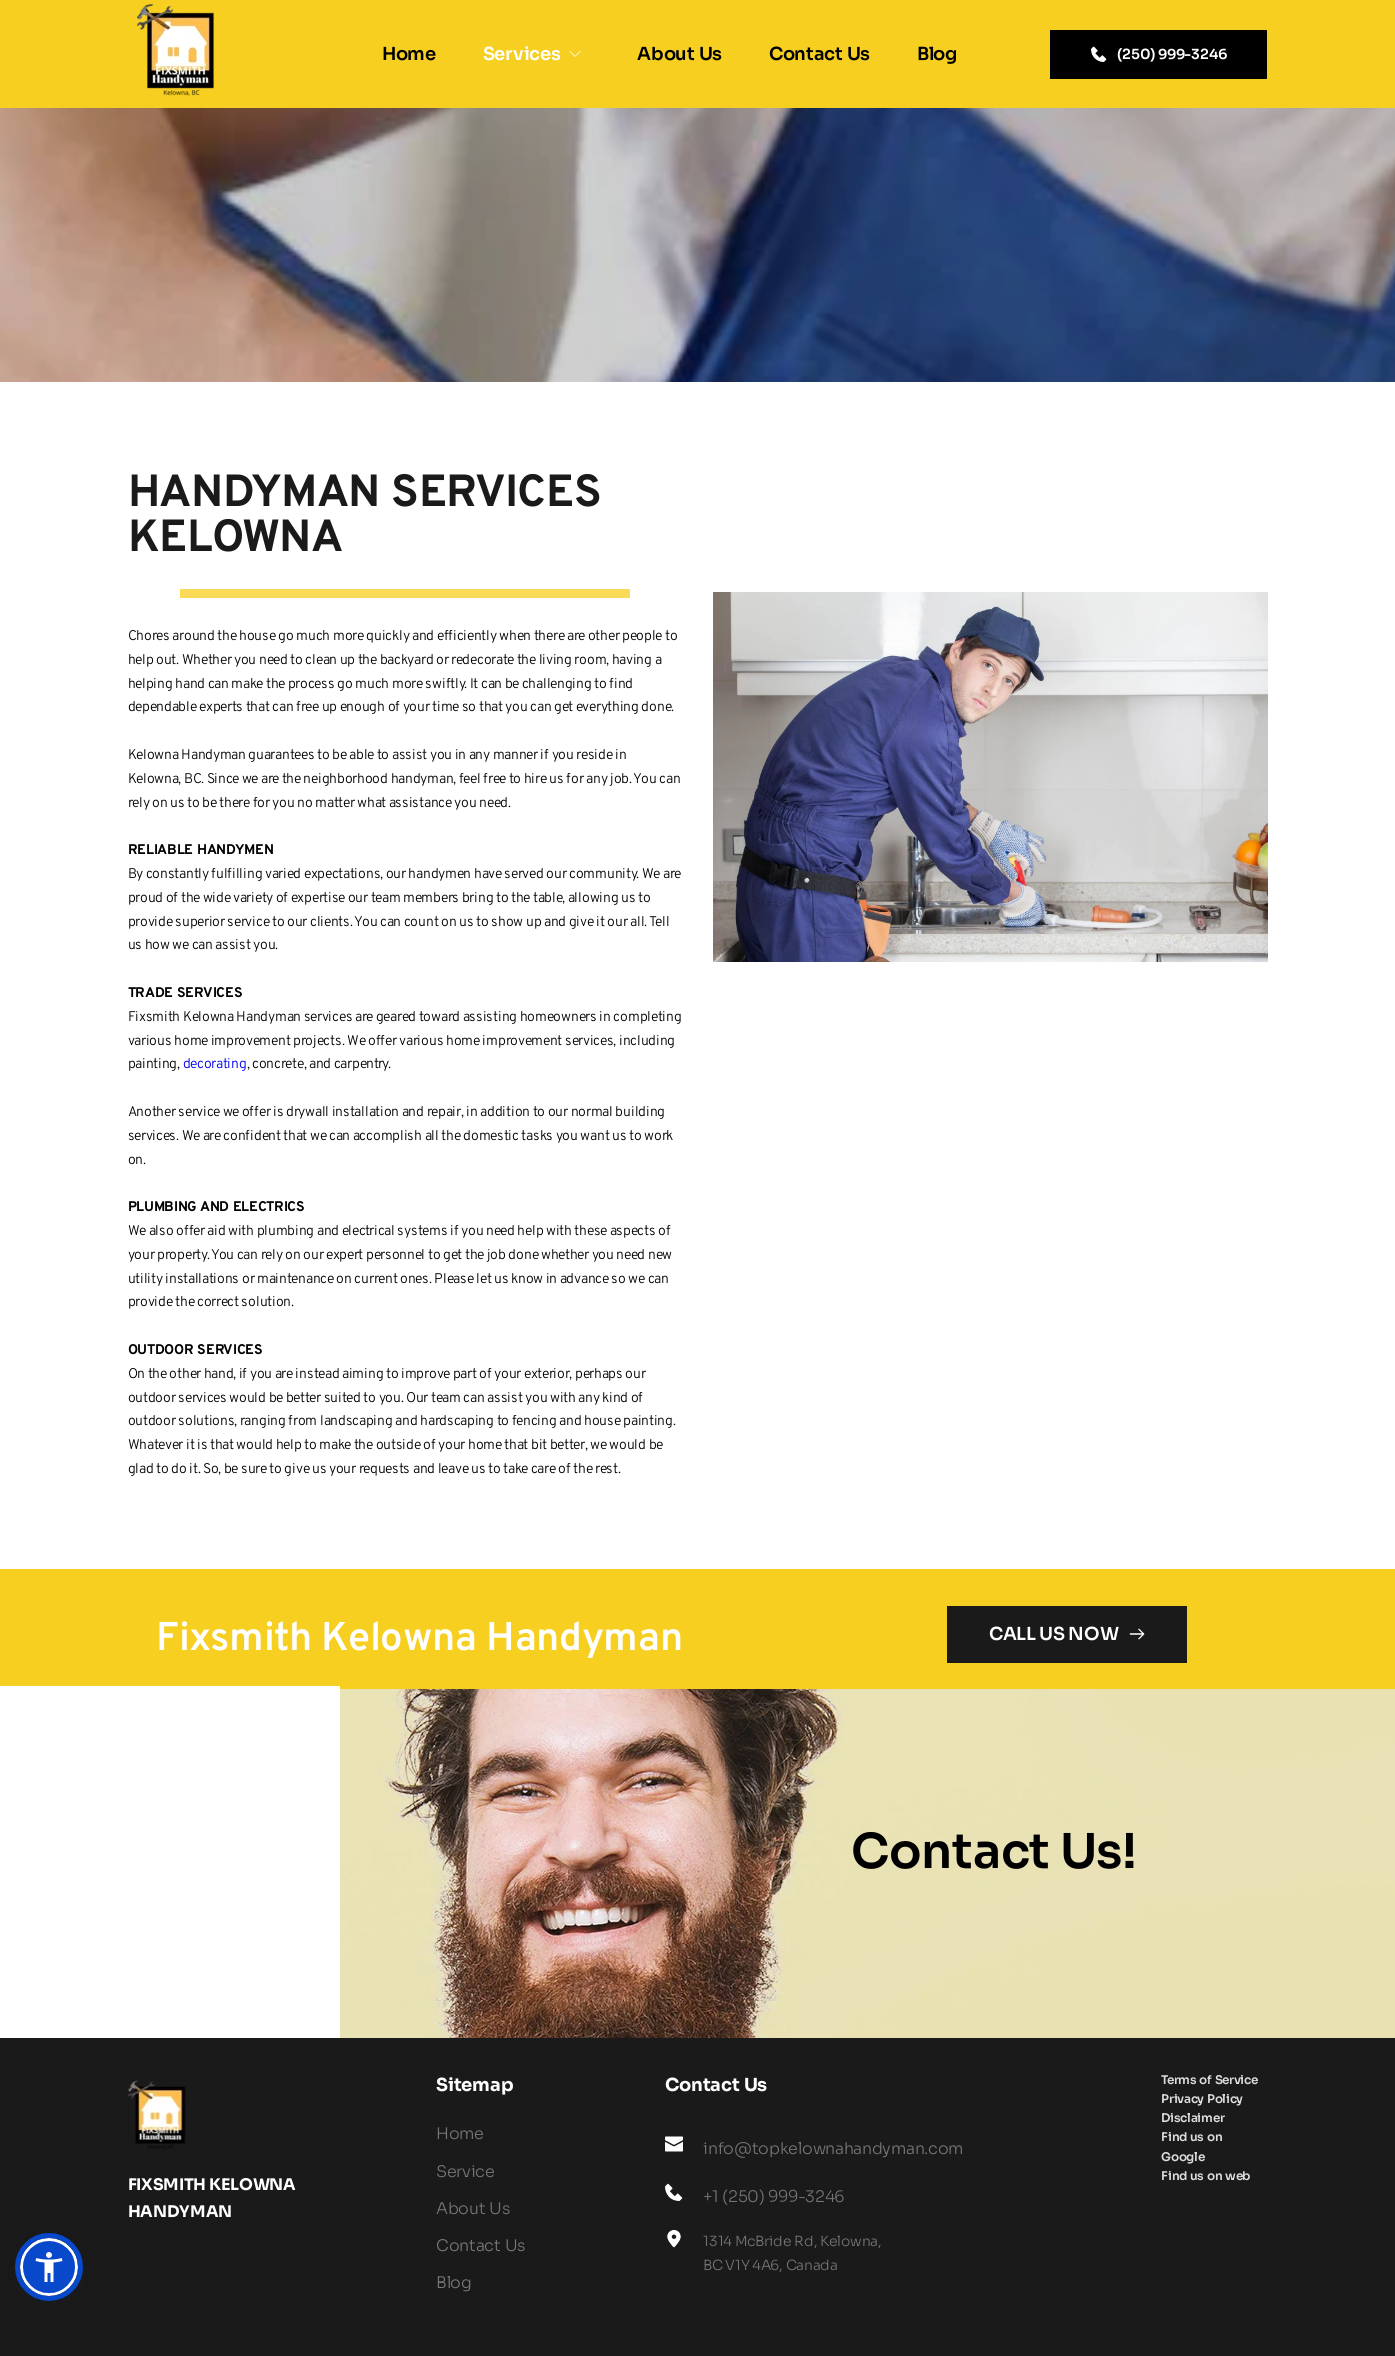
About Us (473, 2208)
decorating (215, 1064)
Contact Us (480, 2245)
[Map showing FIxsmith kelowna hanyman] (170, 1862)
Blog (454, 2282)
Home (460, 2133)
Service (465, 2171)
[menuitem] (409, 54)
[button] (49, 2267)
